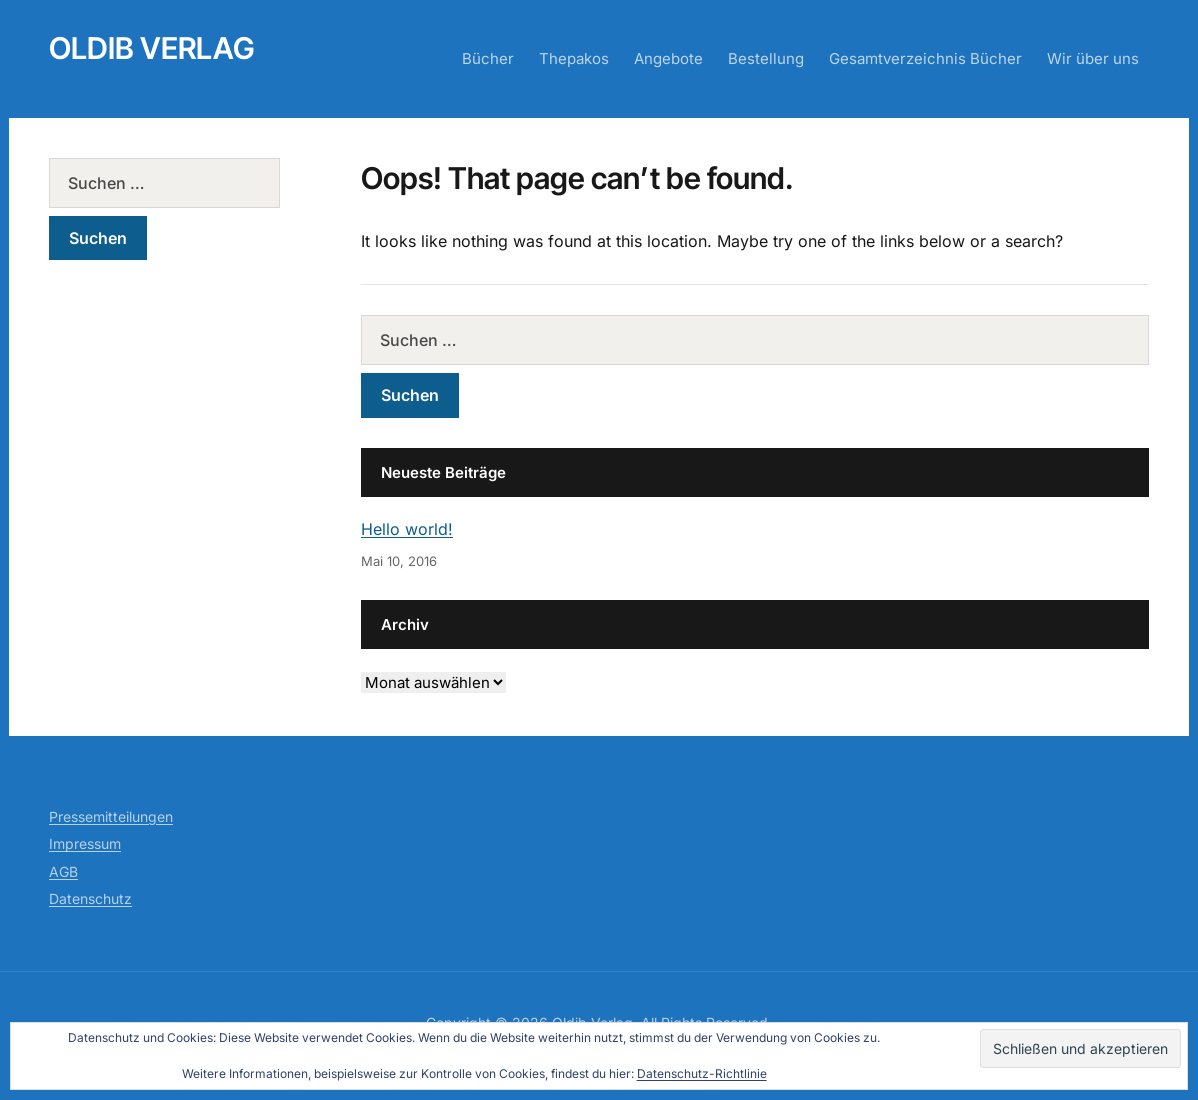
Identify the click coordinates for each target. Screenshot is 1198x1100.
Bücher (488, 58)
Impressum (85, 843)
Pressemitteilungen (111, 816)
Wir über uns (1093, 58)
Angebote (668, 58)
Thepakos (574, 58)
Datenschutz (90, 898)
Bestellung (766, 58)
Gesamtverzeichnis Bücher (925, 58)
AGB (63, 871)
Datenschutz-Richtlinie (702, 1073)
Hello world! (407, 529)
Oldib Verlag (152, 48)
